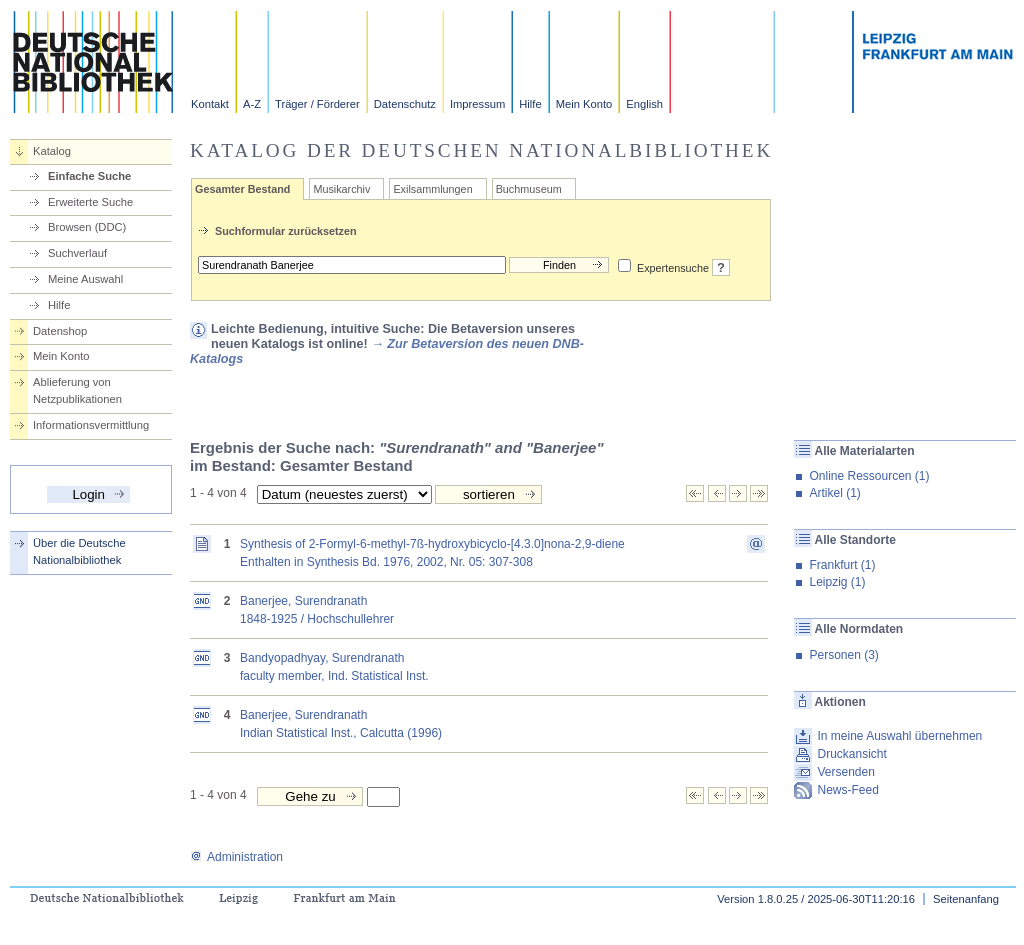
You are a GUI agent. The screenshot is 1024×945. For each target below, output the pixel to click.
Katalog (52, 151)
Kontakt (210, 104)
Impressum (477, 104)
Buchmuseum (529, 189)
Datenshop (60, 331)
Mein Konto (584, 104)
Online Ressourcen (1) (869, 476)
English (644, 104)
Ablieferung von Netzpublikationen (77, 390)
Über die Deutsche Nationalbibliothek (79, 551)
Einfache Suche (89, 176)
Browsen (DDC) (87, 227)
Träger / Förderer (317, 104)
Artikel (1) (834, 493)
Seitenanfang (966, 899)
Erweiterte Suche (90, 202)
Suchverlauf (77, 253)
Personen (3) (843, 655)
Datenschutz (405, 104)
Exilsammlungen (432, 189)
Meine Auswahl (85, 279)
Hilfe (530, 104)
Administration (236, 857)
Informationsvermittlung (91, 425)
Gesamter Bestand (242, 189)
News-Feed (847, 790)
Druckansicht (851, 754)
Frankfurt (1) (842, 565)
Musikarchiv (341, 189)
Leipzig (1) (837, 582)
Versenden (845, 772)
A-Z (252, 104)
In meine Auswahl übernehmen (899, 736)
